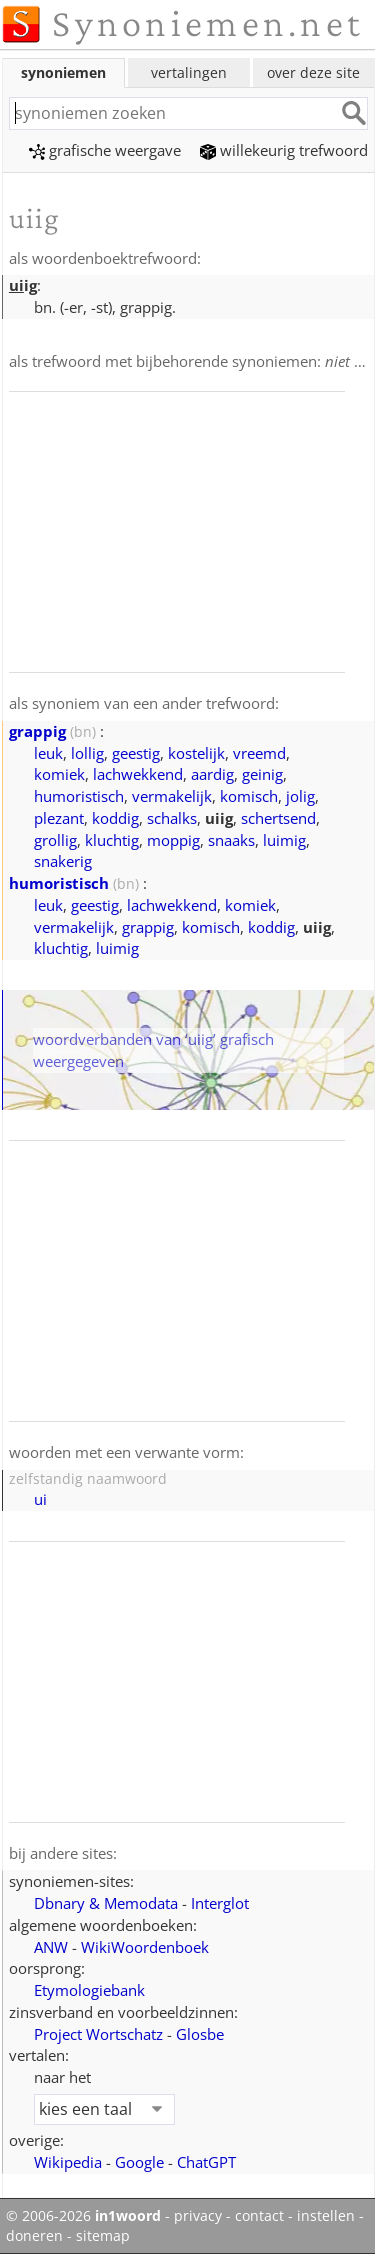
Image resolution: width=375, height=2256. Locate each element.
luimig (284, 840)
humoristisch (79, 796)
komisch (249, 796)
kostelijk (196, 753)
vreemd (259, 753)
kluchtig (112, 840)
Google (139, 2162)
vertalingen (189, 72)
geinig (262, 774)
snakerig (63, 861)
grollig (55, 840)
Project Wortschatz (98, 2034)
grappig (37, 731)
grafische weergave (105, 150)
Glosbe (200, 2034)
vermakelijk (172, 796)
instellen (326, 2216)
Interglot (220, 1903)
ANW (51, 1947)
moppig (173, 840)
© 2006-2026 (83, 2216)
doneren (34, 2236)
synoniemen (63, 72)
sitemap (103, 2236)
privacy (198, 2216)
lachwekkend (138, 774)
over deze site (313, 72)
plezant (59, 818)
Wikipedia (68, 2162)
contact (259, 2216)
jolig (300, 796)
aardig (212, 774)
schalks (172, 818)
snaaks (231, 840)
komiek (59, 774)
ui (40, 1499)
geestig (136, 753)
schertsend (278, 818)
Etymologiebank (89, 1990)
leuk (48, 753)
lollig (87, 753)
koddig (115, 818)
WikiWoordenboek (145, 1947)
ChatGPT (206, 2162)
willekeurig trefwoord (284, 150)
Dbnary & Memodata (106, 1903)
